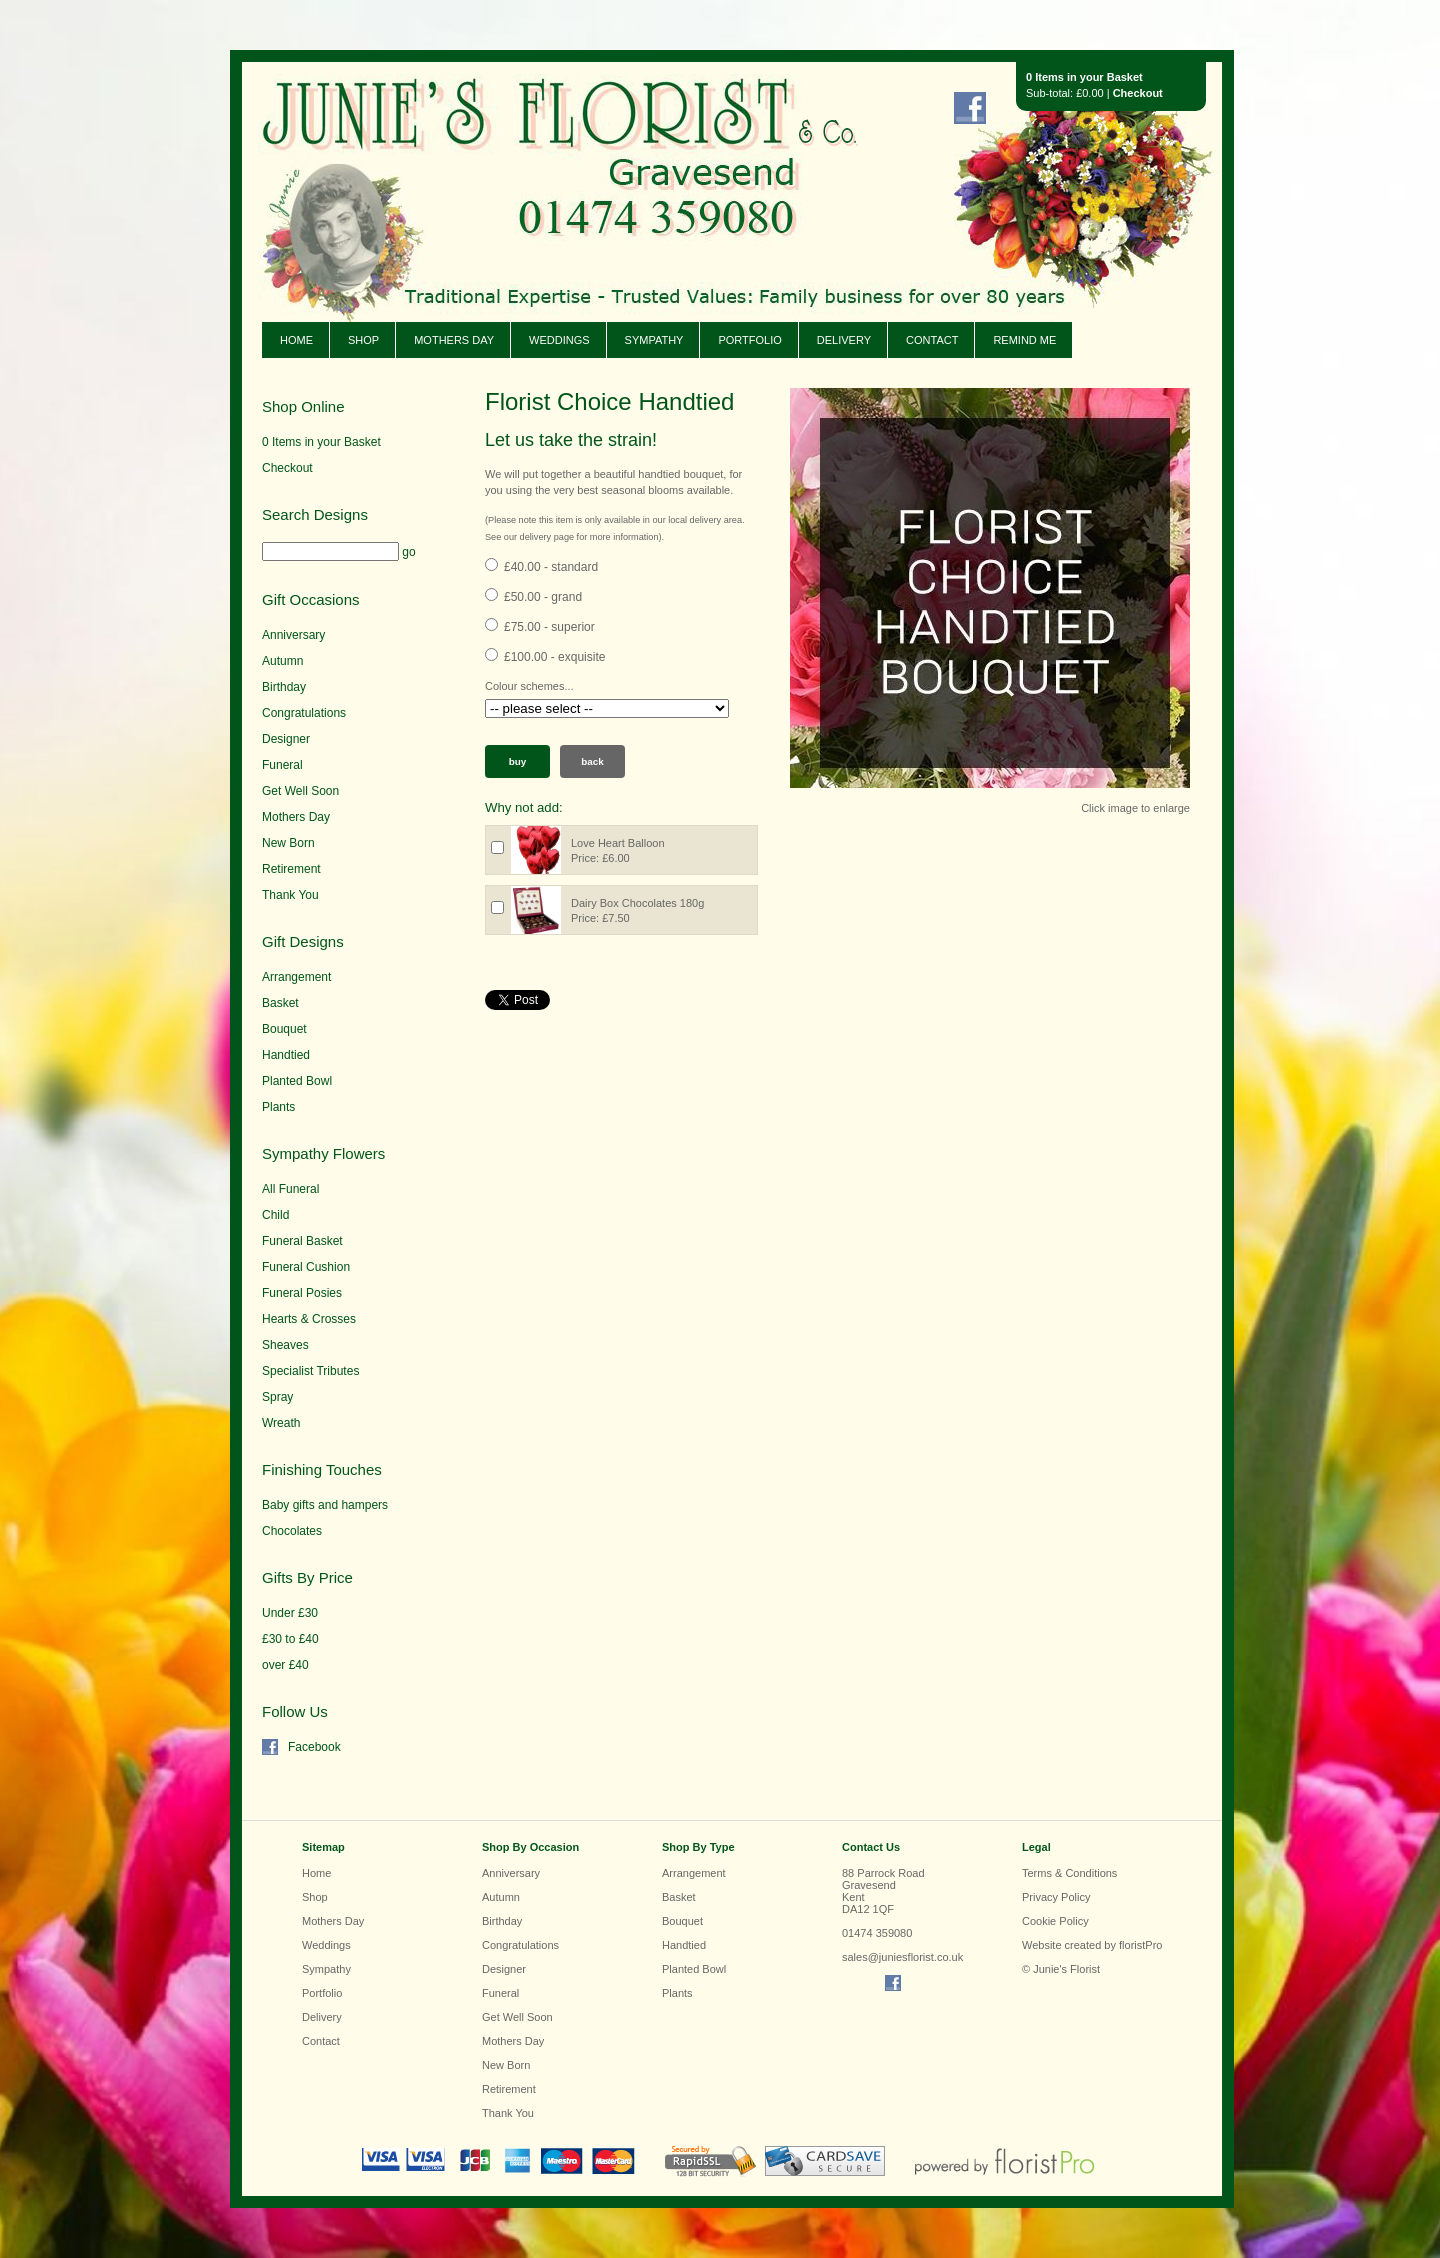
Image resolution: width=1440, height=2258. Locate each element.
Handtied (286, 1055)
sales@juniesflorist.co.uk (902, 1957)
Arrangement (296, 977)
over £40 (285, 1665)
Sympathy (654, 340)
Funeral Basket (302, 1241)
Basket (280, 1003)
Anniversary (293, 635)
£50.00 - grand (543, 597)
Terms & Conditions (1069, 1873)
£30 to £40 (290, 1639)
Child (275, 1215)
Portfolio (749, 340)
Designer (286, 739)
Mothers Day (454, 340)
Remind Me (1024, 340)
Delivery (844, 340)
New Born (288, 843)
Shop (363, 340)
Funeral (282, 765)
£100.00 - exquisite (554, 657)
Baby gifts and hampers (325, 1505)
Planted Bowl (297, 1081)
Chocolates (292, 1531)
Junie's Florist (532, 159)
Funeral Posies (302, 1293)
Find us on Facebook (970, 108)
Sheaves (285, 1345)
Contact (932, 340)
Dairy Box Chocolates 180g (637, 903)
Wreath (281, 1423)
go (408, 552)
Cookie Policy (1055, 1921)
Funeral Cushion (306, 1267)
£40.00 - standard (551, 567)
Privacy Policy (1056, 1897)
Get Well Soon (300, 791)
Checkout (1138, 93)
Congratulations (304, 713)
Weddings (559, 340)
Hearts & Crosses (309, 1319)
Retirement (291, 869)
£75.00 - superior (549, 627)
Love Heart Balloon (618, 843)
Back (592, 761)
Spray (277, 1397)
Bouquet (284, 1029)
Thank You (290, 895)
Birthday (284, 687)
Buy (518, 761)
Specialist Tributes (310, 1371)
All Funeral (290, 1189)
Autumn (282, 661)
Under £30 (290, 1613)
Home (296, 340)
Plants (278, 1107)
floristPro (1140, 1945)
